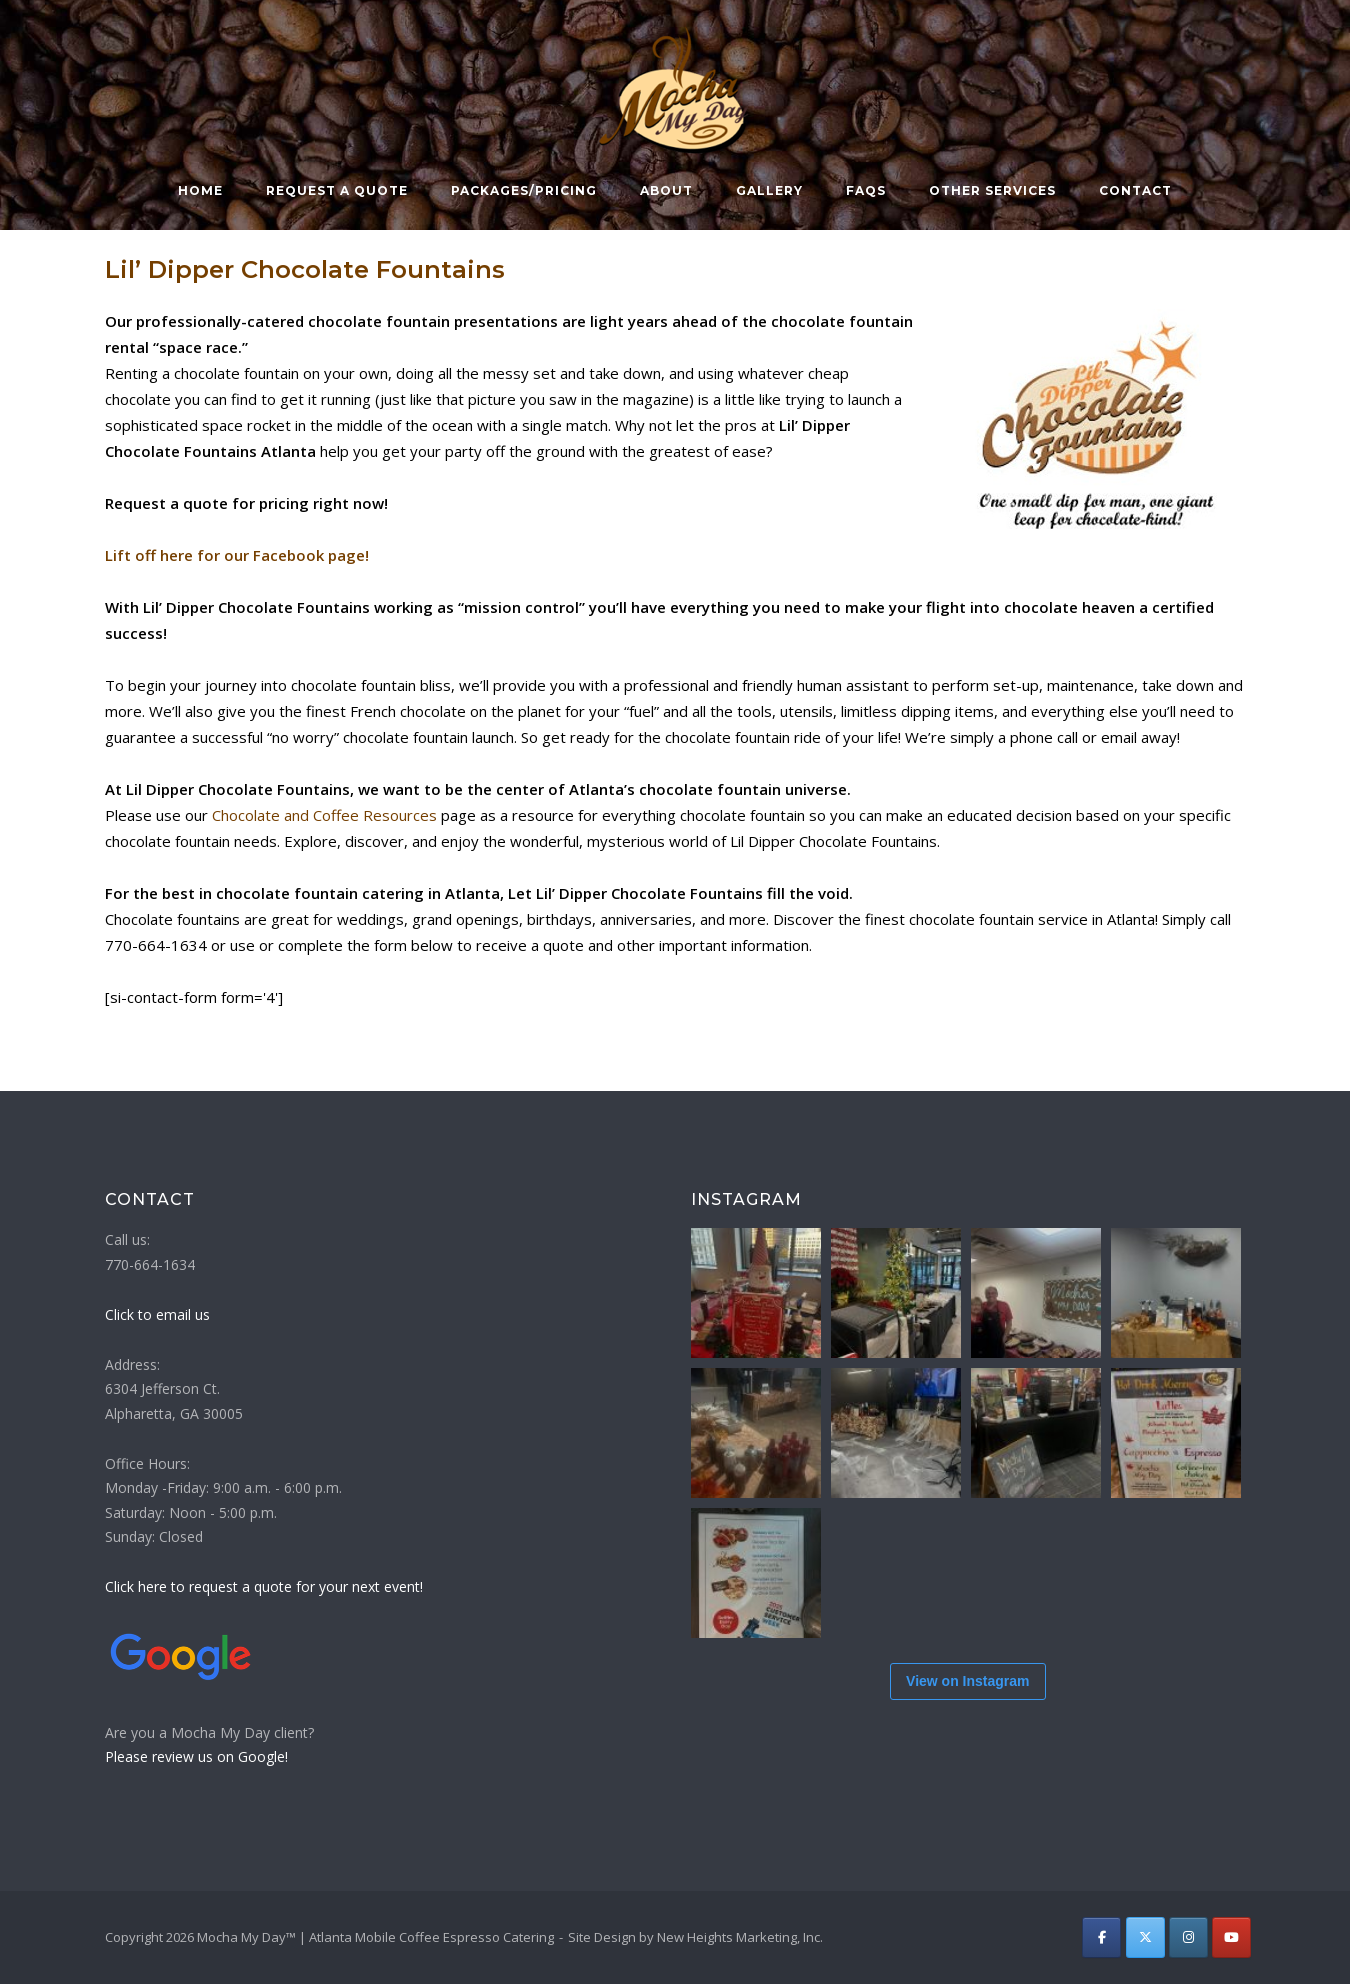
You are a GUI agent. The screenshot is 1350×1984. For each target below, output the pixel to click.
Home (200, 190)
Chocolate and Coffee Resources (324, 815)
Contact (1135, 190)
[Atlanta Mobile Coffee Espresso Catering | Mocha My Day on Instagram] (1188, 1937)
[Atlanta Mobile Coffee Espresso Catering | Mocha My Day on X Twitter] (1145, 1937)
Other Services (992, 190)
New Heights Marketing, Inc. (740, 1937)
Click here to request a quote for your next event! (264, 1586)
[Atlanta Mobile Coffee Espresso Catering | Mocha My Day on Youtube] (1231, 1937)
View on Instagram (967, 1681)
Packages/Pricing (524, 190)
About (666, 190)
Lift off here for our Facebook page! (237, 555)
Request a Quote (337, 190)
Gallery (769, 190)
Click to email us (157, 1314)
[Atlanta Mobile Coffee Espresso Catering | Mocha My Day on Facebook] (1101, 1937)
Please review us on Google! (196, 1756)
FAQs (866, 190)
